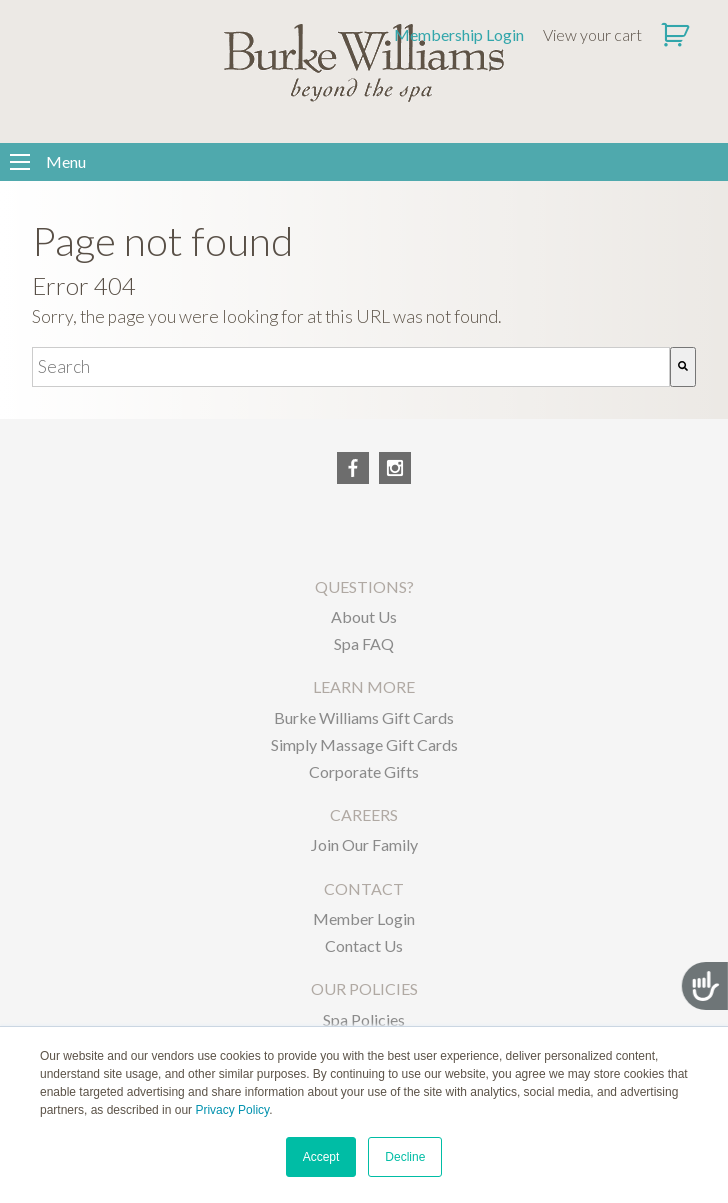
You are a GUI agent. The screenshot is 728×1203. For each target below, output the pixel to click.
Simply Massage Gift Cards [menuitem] (364, 744)
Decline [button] (405, 1157)
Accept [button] (321, 1157)
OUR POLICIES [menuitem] (364, 988)
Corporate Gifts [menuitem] (364, 771)
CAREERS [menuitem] (364, 814)
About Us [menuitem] (364, 616)
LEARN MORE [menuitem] (364, 686)
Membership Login (459, 34)
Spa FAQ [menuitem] (364, 643)
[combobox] (351, 367)
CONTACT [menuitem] (364, 888)
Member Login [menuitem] (364, 918)
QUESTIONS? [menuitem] (364, 586)
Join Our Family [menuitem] (364, 844)
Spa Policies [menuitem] (364, 1019)
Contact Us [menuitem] (364, 945)
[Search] (683, 367)
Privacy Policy (232, 1110)
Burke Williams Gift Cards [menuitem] (364, 717)
